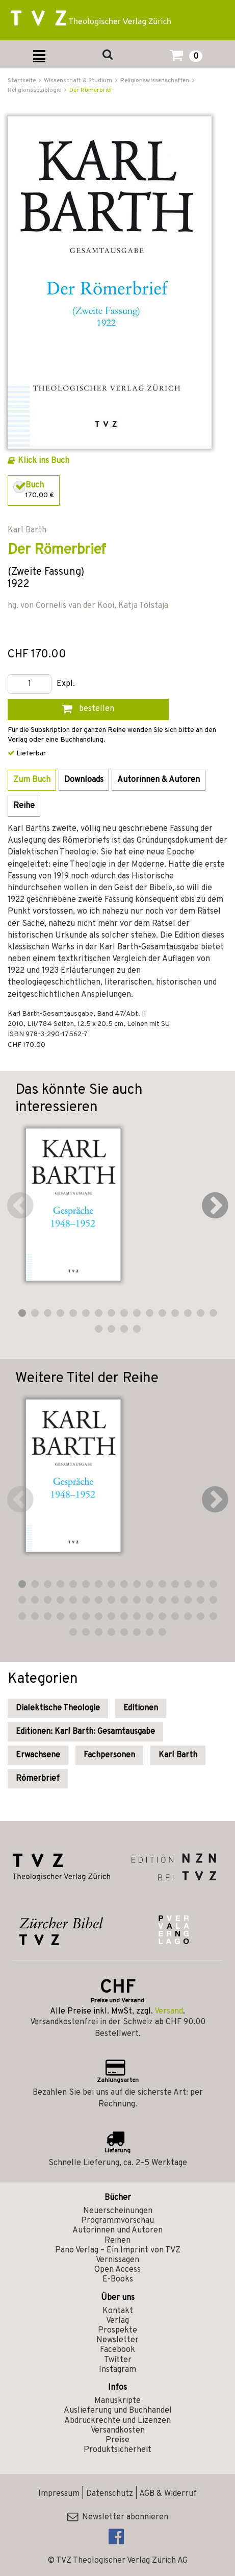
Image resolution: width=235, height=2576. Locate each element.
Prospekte (117, 2330)
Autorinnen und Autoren (117, 2230)
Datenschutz (109, 2494)
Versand (168, 2011)
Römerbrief (38, 1779)
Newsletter (117, 2340)
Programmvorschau (117, 2221)
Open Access (117, 2270)
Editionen (140, 1708)
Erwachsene (38, 1755)
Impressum (59, 2494)
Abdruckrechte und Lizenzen (117, 2421)
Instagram (117, 2370)
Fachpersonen (109, 1755)
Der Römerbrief (90, 90)
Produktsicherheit (117, 2450)
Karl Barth (178, 1755)
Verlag (117, 2321)
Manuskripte (117, 2401)
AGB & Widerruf (168, 2494)
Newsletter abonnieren (117, 2517)
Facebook (117, 2350)
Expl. (66, 684)
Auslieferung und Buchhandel (118, 2411)
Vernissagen (117, 2260)
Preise (117, 2440)
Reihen (117, 2241)
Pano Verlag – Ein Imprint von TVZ (117, 2250)
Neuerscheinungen (117, 2211)
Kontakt (117, 2311)
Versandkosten (118, 2430)
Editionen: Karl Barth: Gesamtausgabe (85, 1732)
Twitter (118, 2360)
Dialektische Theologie (58, 1708)
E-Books (117, 2279)
